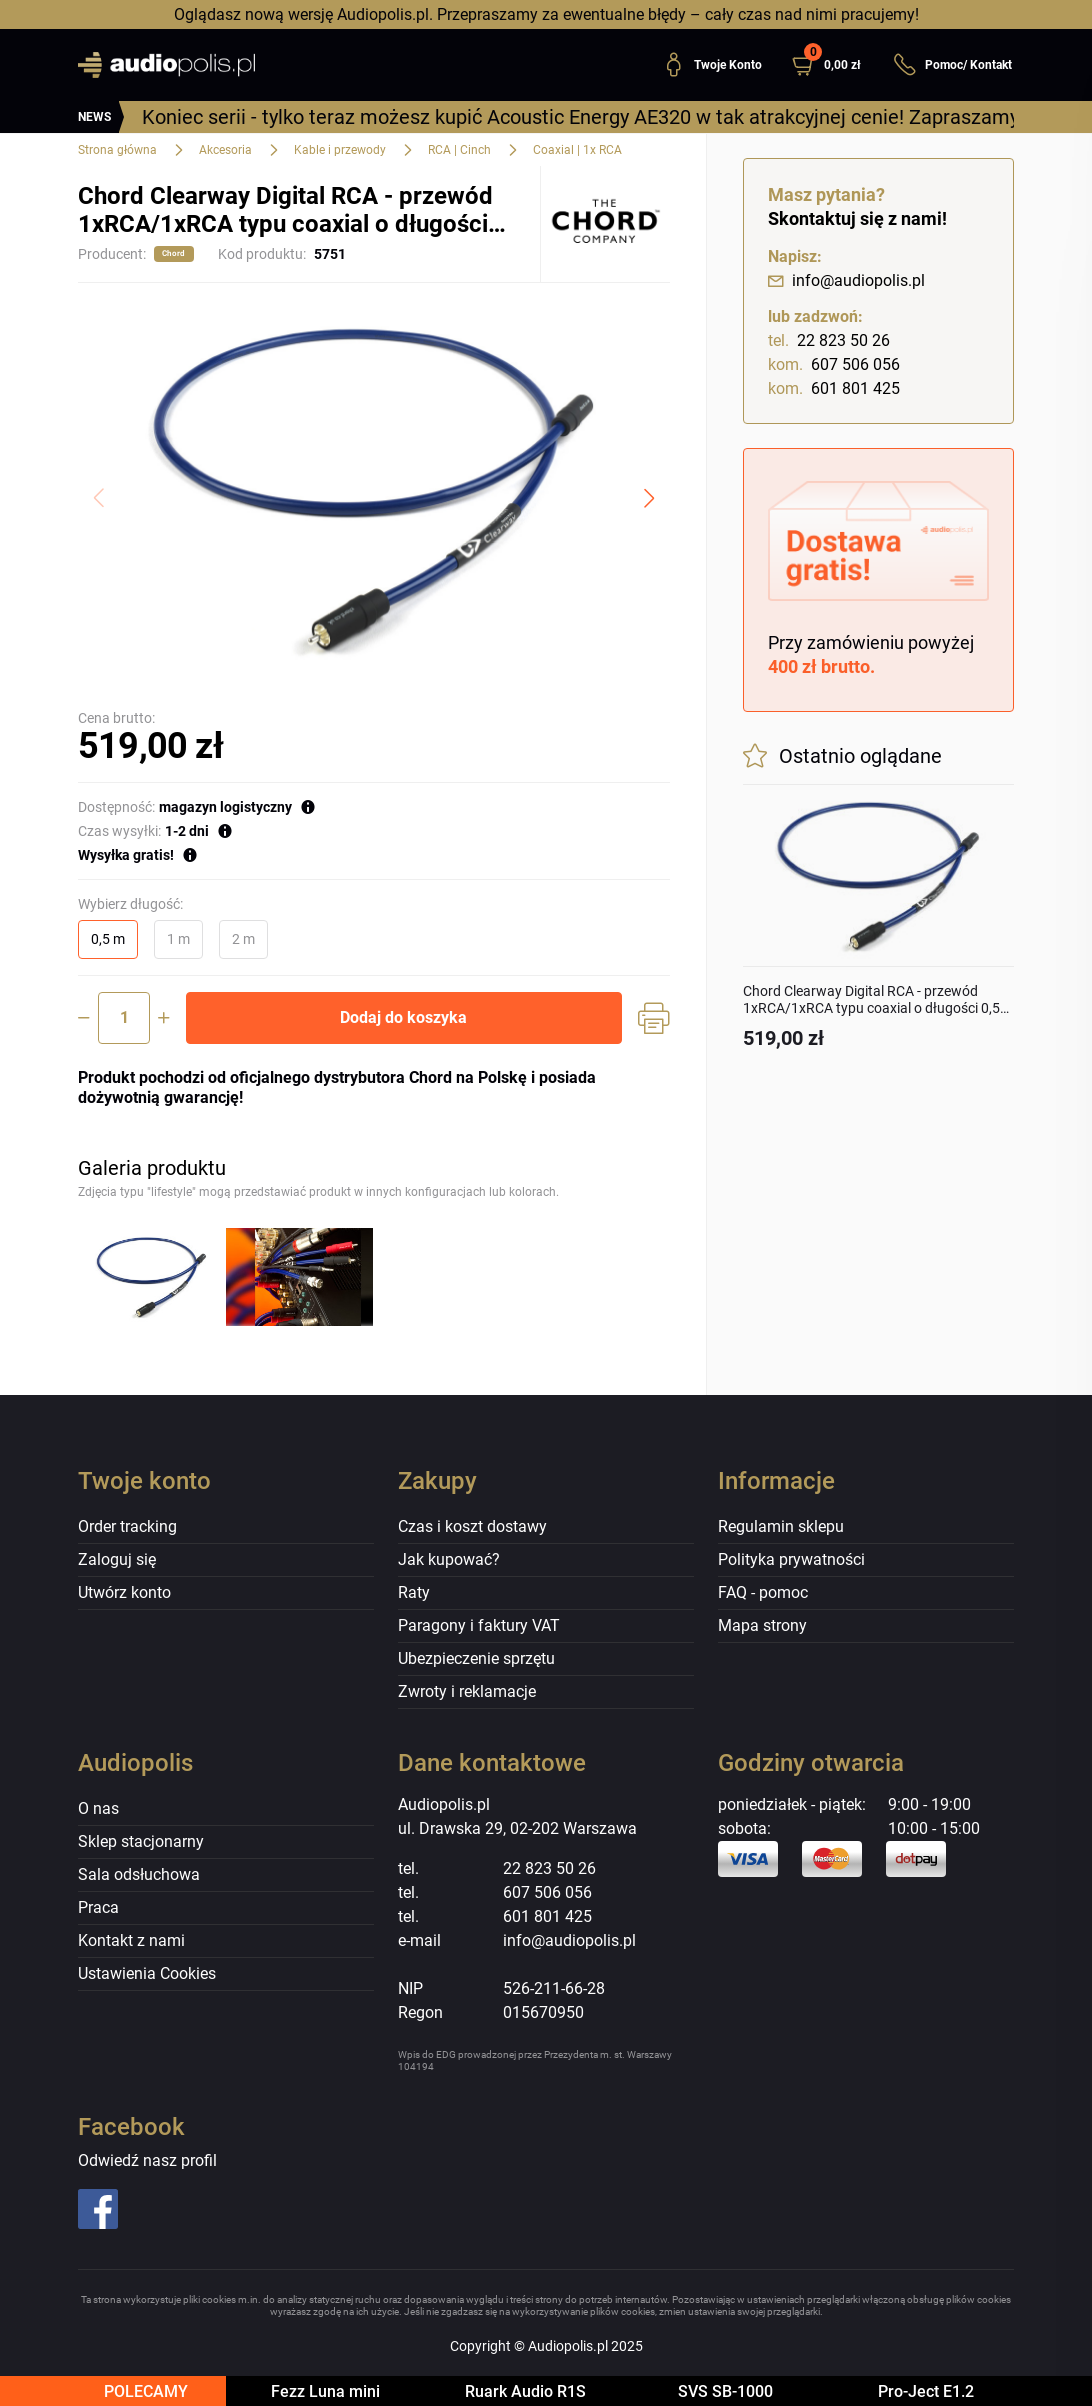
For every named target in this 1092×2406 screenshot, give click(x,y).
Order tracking (127, 1526)
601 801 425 (834, 389)
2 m (243, 939)
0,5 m (108, 939)
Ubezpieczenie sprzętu (476, 1658)
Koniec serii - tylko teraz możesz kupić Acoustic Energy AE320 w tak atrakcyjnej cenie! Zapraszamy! (583, 117)
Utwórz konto (124, 1592)
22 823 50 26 (829, 341)
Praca (98, 1907)
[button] (834, 65)
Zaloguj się (117, 1559)
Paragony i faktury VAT (479, 1625)
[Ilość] (124, 1018)
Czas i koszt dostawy (472, 1526)
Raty (414, 1592)
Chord (174, 253)
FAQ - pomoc (763, 1592)
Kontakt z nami (131, 1940)
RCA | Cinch (459, 150)
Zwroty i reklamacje (467, 1691)
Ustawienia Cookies (147, 1973)
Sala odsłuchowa (139, 1874)
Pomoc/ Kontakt (952, 65)
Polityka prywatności (791, 1559)
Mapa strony (762, 1625)
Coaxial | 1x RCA (577, 150)
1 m (178, 939)
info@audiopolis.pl (846, 280)
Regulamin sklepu (781, 1526)
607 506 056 (834, 365)
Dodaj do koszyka (403, 1017)
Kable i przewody (340, 150)
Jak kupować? (449, 1559)
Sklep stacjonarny (141, 1841)
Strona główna (117, 150)
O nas (98, 1808)
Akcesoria (225, 150)
